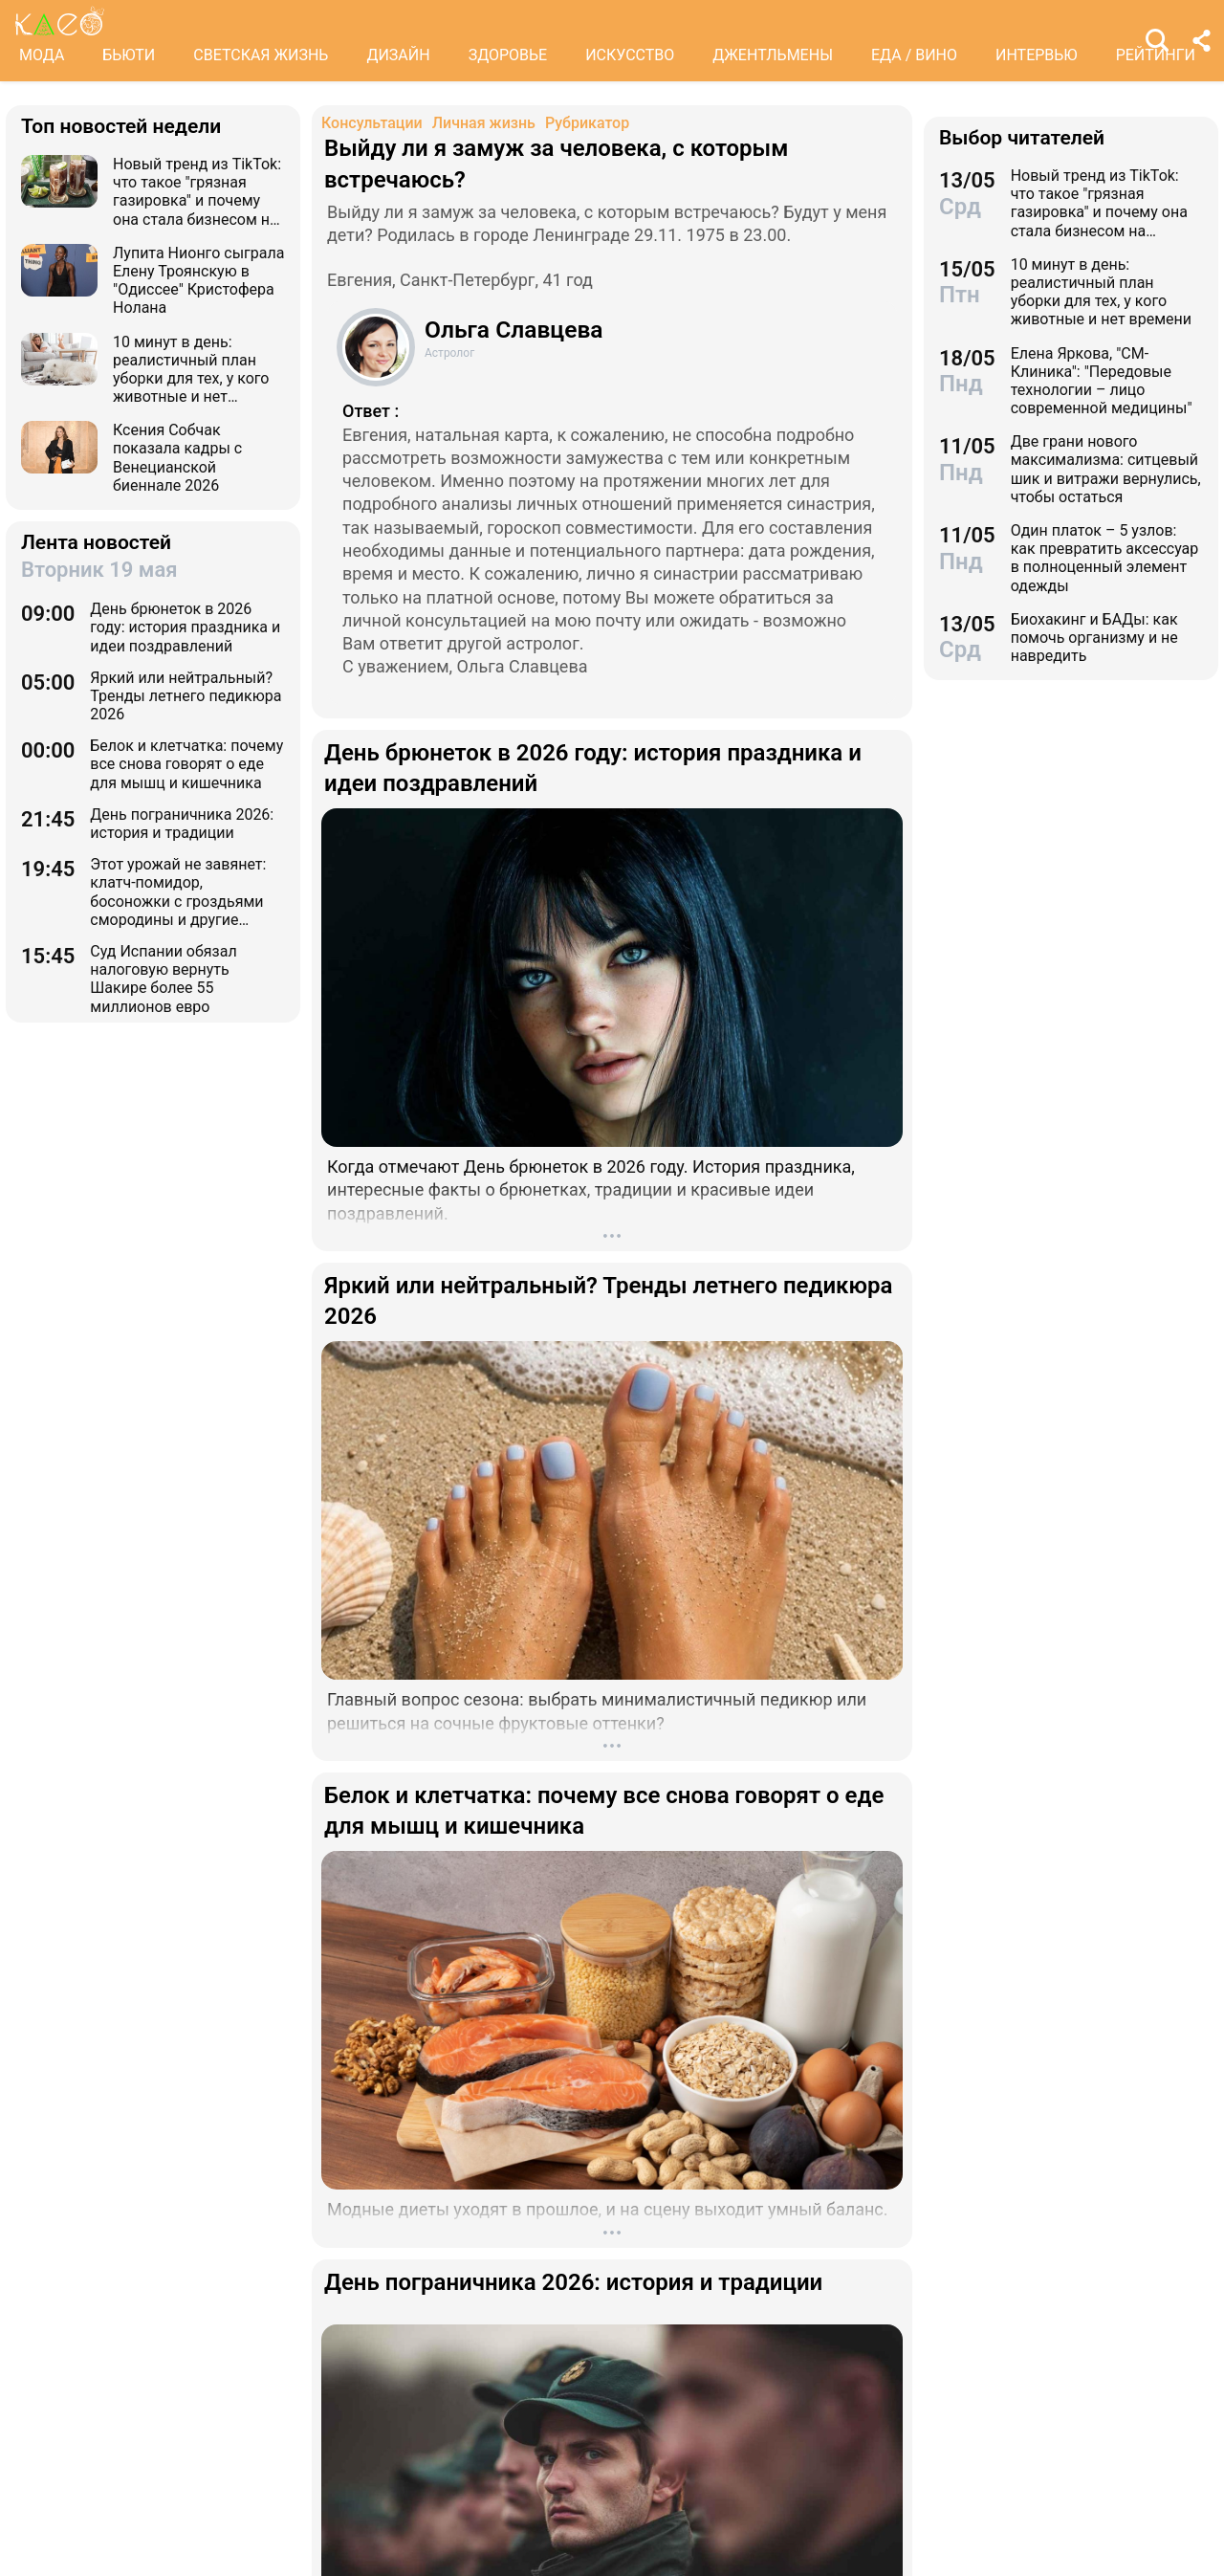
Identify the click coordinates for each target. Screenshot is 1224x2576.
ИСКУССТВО (629, 55)
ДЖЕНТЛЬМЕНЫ (772, 55)
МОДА (41, 55)
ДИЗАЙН (397, 55)
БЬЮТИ (128, 55)
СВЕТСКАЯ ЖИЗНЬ (260, 55)
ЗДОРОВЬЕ (508, 55)
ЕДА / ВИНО (914, 55)
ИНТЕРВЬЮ (1036, 55)
